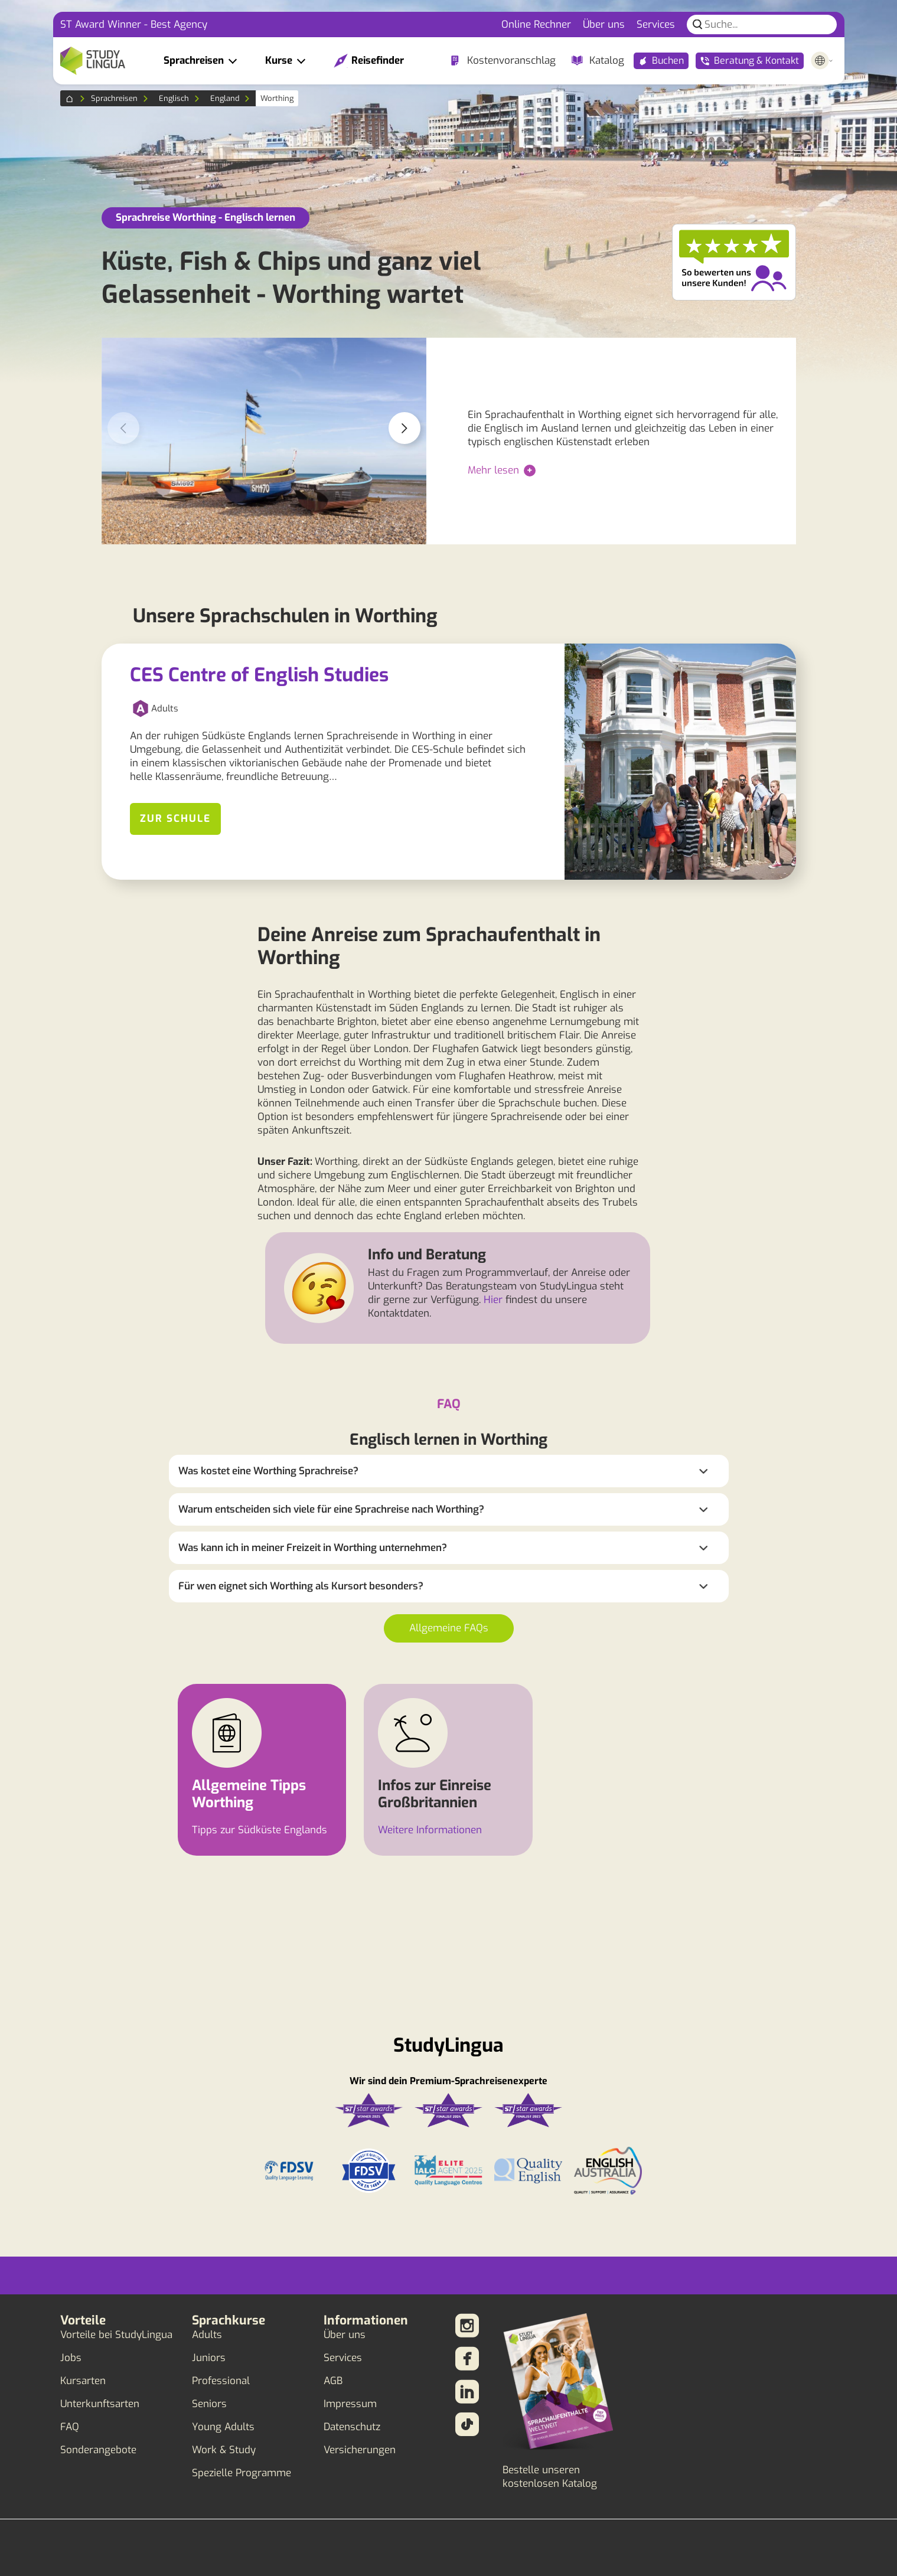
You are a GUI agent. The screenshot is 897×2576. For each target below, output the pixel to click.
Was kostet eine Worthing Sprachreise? (268, 1471)
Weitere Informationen (430, 1830)
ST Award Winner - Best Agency (133, 24)
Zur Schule (175, 818)
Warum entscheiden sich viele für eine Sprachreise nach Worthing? (331, 1509)
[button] (404, 428)
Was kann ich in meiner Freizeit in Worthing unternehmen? (312, 1548)
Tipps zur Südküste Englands (259, 1830)
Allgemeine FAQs (448, 1628)
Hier (493, 1300)
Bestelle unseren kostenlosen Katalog (550, 2476)
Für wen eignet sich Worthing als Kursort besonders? (300, 1586)
